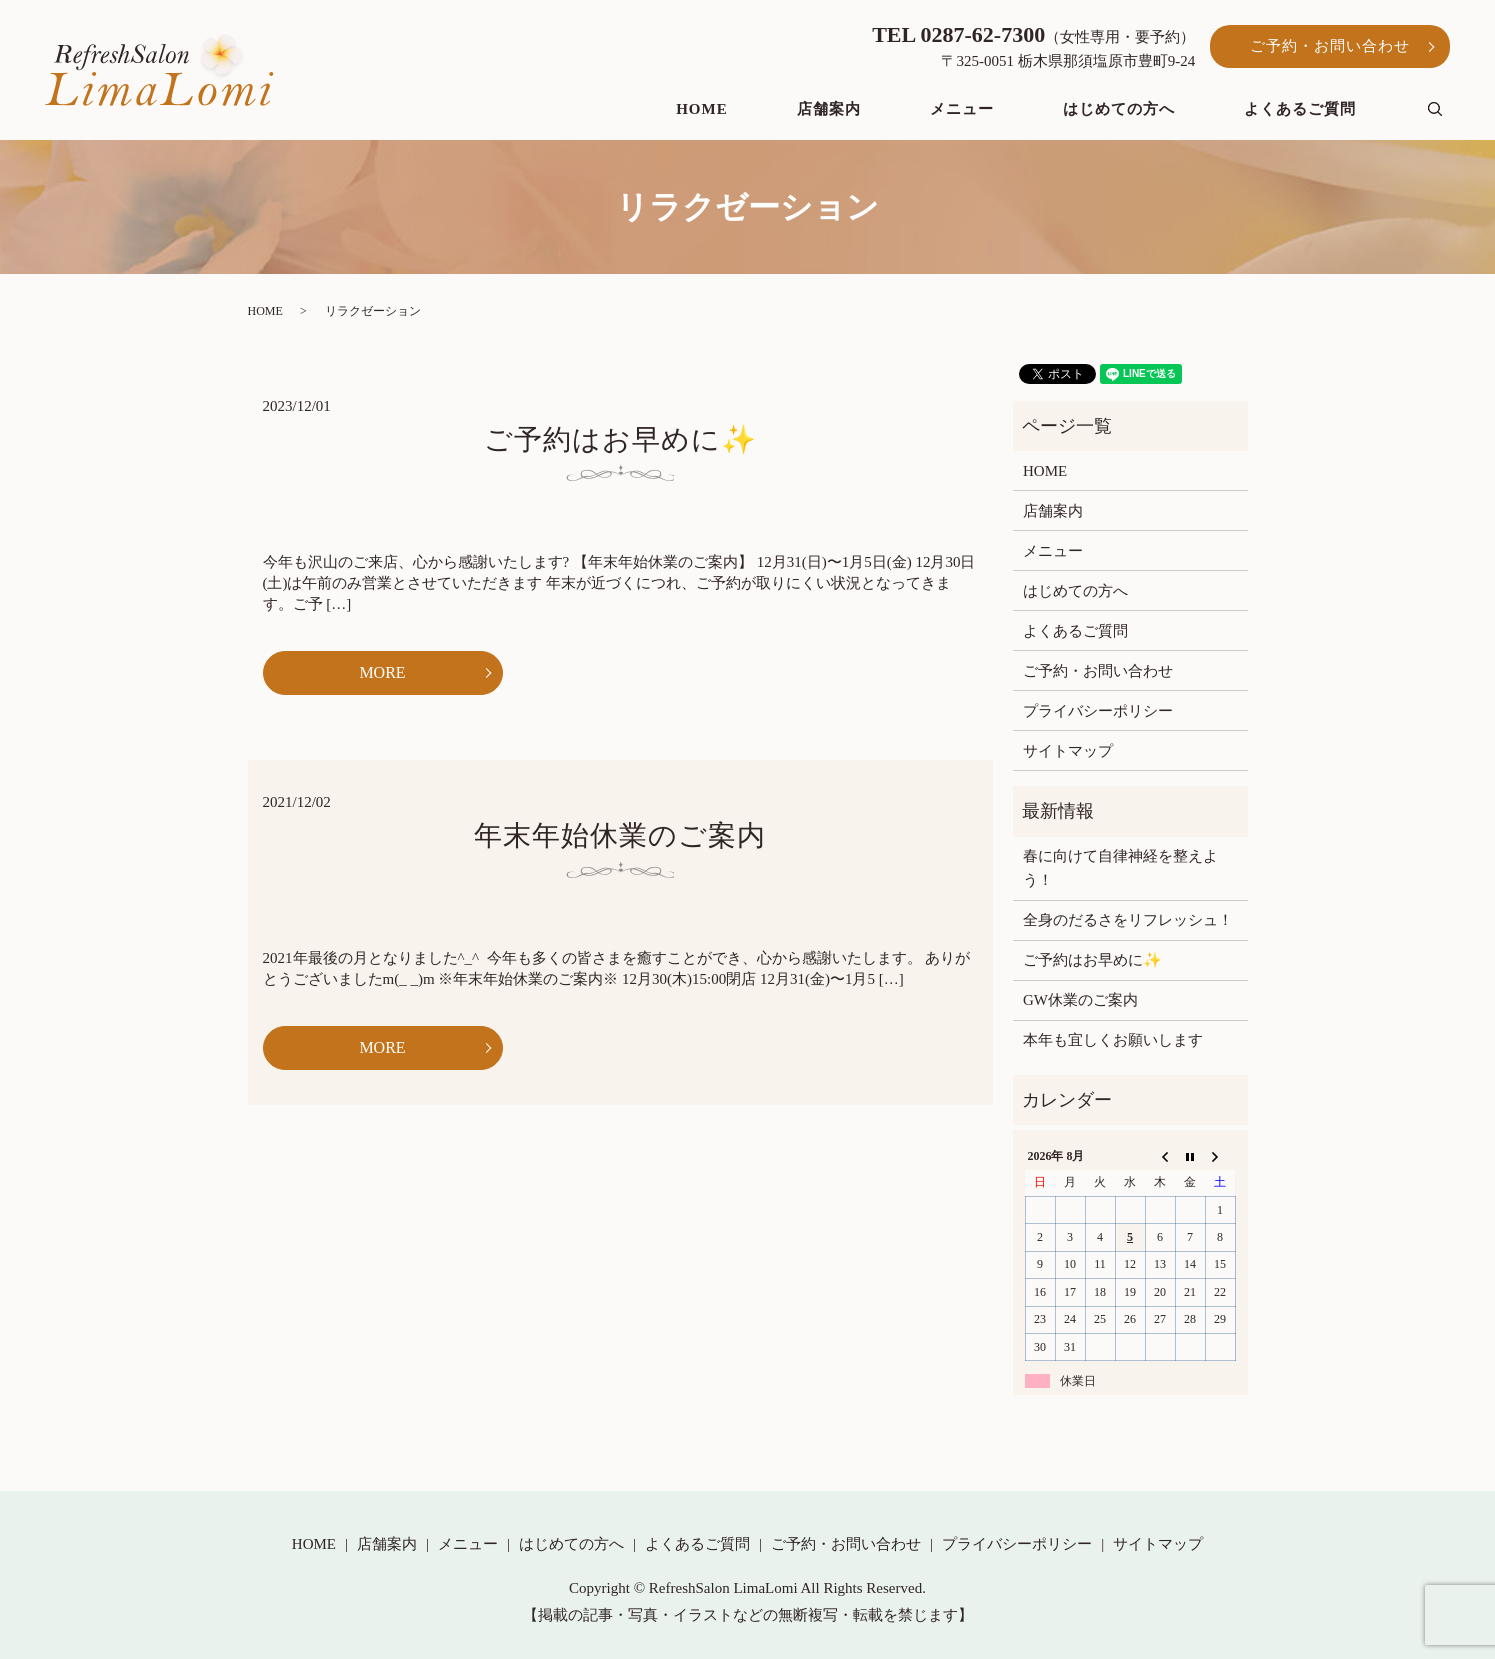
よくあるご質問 (1300, 109)
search (1448, 110)
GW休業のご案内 (1080, 1000)
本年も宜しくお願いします (1113, 1040)
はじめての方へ (1119, 109)
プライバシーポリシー (1098, 711)
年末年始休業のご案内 (620, 835)
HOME (702, 109)
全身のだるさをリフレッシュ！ (1128, 920)
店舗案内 (829, 109)
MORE (382, 672)
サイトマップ (1068, 751)
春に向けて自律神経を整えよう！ (1120, 868)
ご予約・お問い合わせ (1330, 46)
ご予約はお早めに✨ (620, 439)
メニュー (962, 109)
